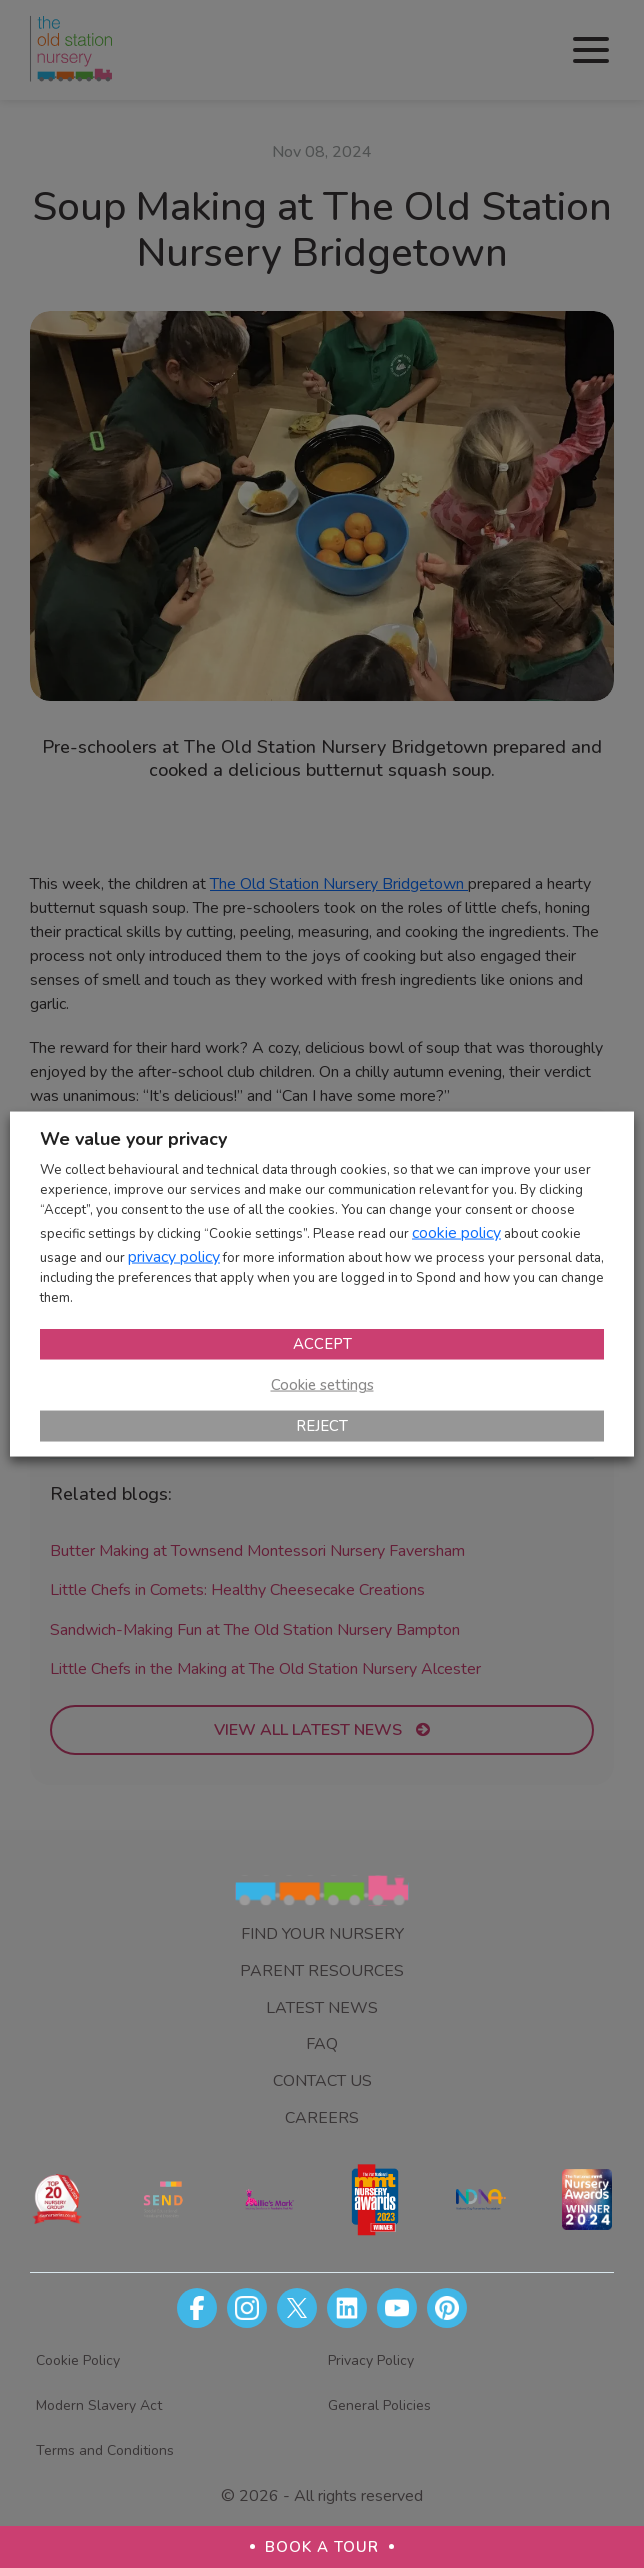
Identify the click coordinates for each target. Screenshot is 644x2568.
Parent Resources (322, 1971)
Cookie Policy (78, 2360)
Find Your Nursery (322, 1934)
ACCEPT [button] (322, 1343)
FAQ (322, 2044)
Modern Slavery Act (99, 2405)
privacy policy (174, 1256)
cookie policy (456, 1232)
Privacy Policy (371, 2360)
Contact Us (322, 2081)
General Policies (379, 2405)
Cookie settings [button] (322, 1384)
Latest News (322, 2008)
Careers (322, 2118)
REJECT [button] (322, 1425)
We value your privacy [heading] (133, 1139)
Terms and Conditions (105, 2450)
